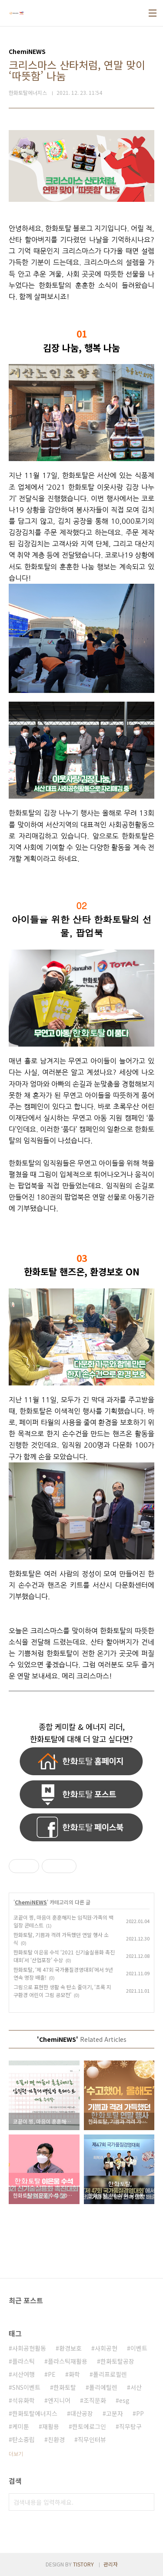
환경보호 (70, 2348)
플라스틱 (23, 2361)
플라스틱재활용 (67, 2361)
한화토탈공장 (117, 2361)
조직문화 (94, 2400)
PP (140, 2413)
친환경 (56, 2439)
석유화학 (23, 2400)
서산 (136, 2387)
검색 (145, 2502)
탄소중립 (23, 2439)
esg (124, 2400)
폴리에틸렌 (103, 2387)
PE (52, 2374)
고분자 (114, 2413)
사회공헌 (106, 2348)
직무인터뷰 (92, 2439)
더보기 (16, 2453)
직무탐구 (130, 2426)
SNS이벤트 (26, 2387)
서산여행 (23, 2374)
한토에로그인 (89, 2426)
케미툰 (20, 2426)
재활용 (50, 2426)
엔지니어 (59, 2400)
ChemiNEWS (31, 1902)
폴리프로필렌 (110, 2374)
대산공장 (81, 2413)
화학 (74, 2374)
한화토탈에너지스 (34, 2413)
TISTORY (83, 2564)
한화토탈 (64, 2387)
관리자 (110, 2564)
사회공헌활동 (29, 2348)
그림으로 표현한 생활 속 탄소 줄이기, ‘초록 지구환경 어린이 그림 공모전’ (62, 1990)
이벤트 (138, 2348)
